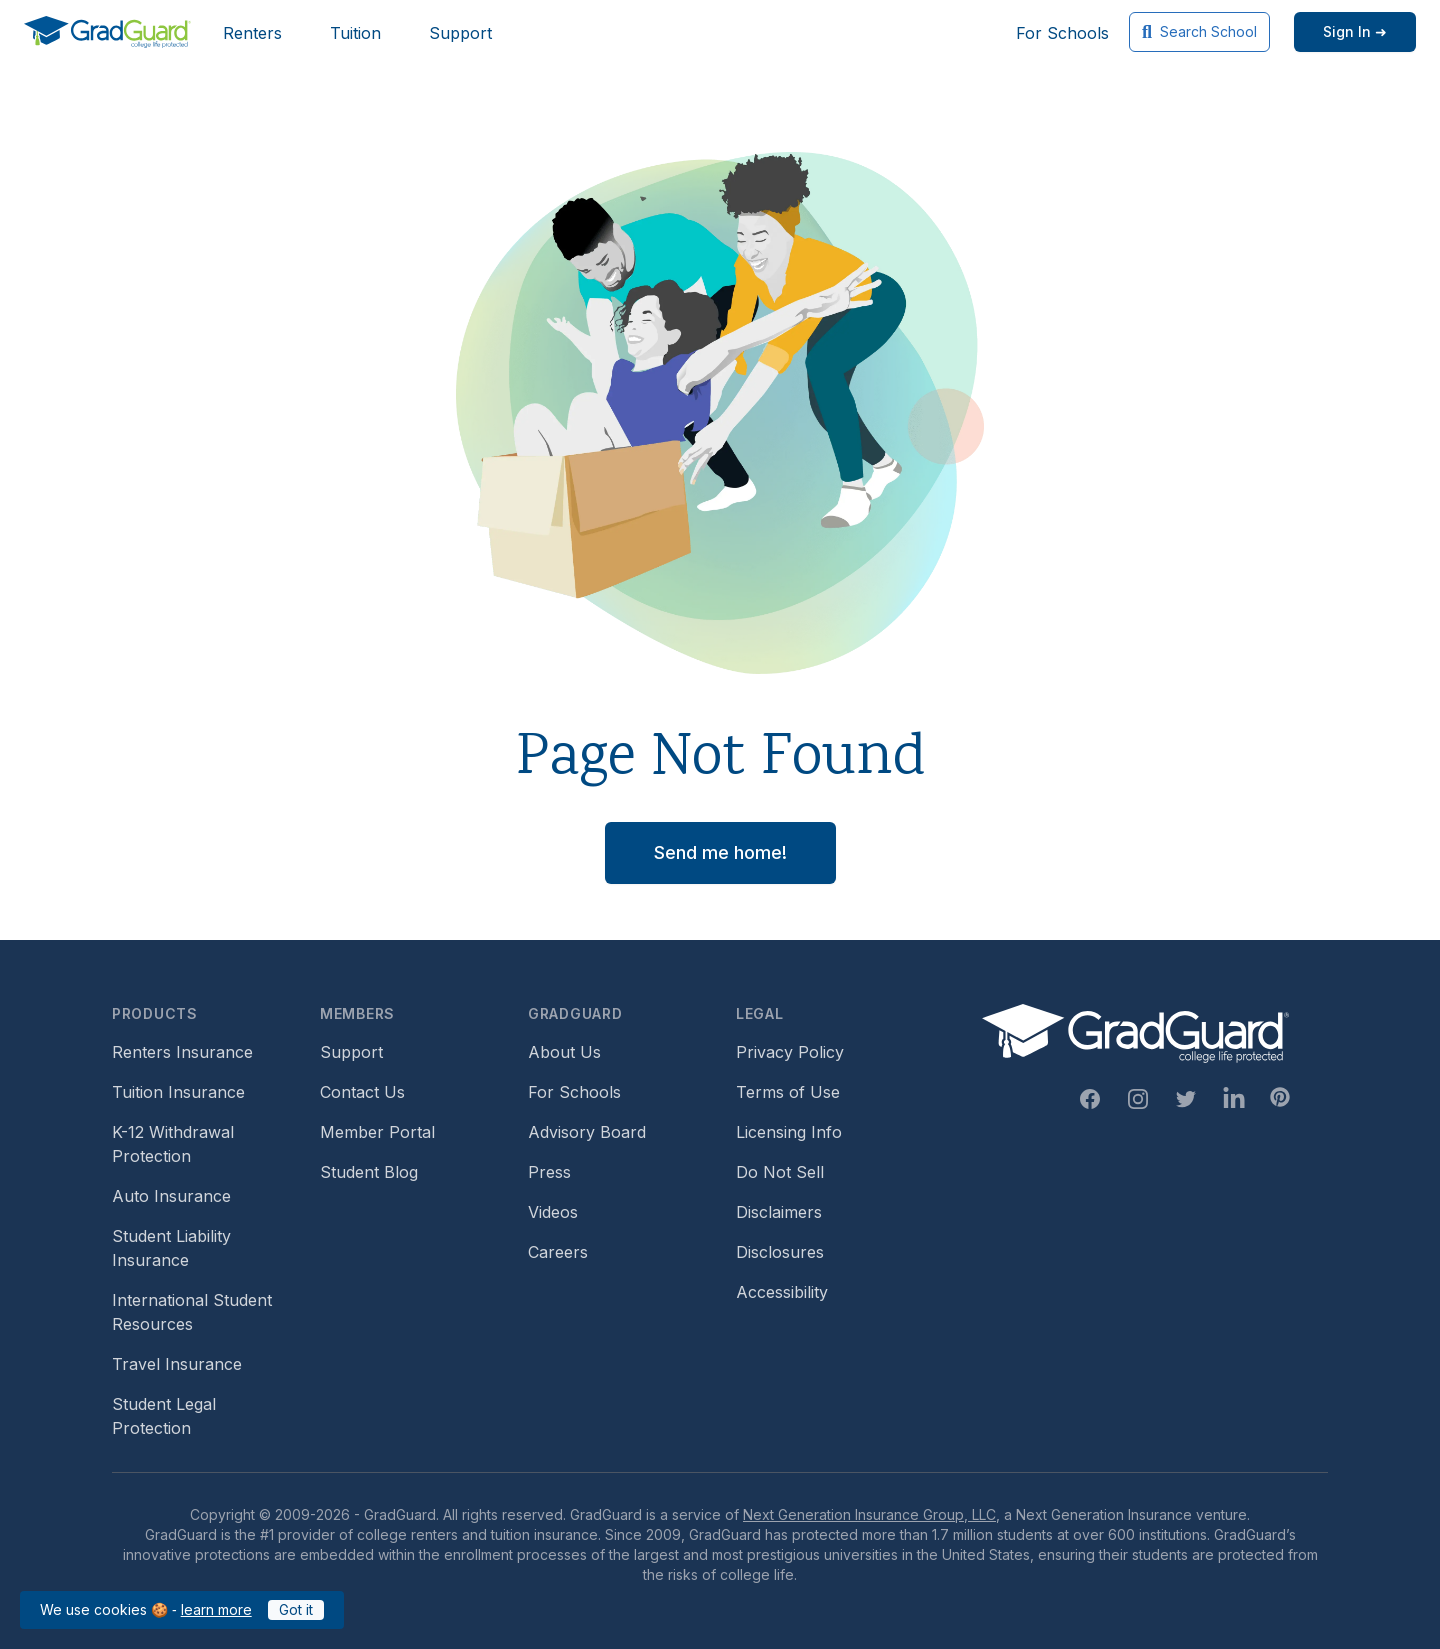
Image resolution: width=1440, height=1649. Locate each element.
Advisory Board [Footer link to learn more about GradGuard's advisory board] (587, 1132)
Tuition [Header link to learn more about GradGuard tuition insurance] (355, 33)
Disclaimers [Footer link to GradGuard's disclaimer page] (779, 1212)
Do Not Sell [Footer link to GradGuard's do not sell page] (780, 1172)
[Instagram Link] (1138, 1099)
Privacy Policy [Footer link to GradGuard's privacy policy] (790, 1052)
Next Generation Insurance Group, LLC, (871, 1514)
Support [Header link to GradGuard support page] (460, 33)
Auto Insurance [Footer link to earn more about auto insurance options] (171, 1196)
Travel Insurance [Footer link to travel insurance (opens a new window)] (177, 1364)
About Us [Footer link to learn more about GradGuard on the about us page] (564, 1052)
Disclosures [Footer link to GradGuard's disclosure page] (780, 1252)
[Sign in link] (1355, 32)
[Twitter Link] (1186, 1099)
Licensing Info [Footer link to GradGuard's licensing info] (789, 1132)
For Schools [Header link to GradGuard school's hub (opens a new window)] (1062, 33)
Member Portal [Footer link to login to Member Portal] (377, 1132)
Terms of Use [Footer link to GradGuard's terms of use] (788, 1092)
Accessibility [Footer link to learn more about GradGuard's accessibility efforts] (782, 1292)
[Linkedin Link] (1234, 1099)
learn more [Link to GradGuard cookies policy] (216, 1609)
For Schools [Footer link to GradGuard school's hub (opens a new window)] (574, 1092)
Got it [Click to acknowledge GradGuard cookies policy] (296, 1609)
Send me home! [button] (720, 852)
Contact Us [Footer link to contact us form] (362, 1092)
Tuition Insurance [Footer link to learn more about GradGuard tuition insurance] (178, 1092)
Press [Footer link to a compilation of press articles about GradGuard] (549, 1172)
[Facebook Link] (1090, 1099)
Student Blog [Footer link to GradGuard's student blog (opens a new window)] (369, 1172)
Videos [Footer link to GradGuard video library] (553, 1212)
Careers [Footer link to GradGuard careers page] (558, 1252)
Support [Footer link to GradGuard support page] (351, 1052)
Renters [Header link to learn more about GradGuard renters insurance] (252, 33)
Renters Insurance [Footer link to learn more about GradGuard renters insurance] (182, 1052)
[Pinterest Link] (1280, 1097)
